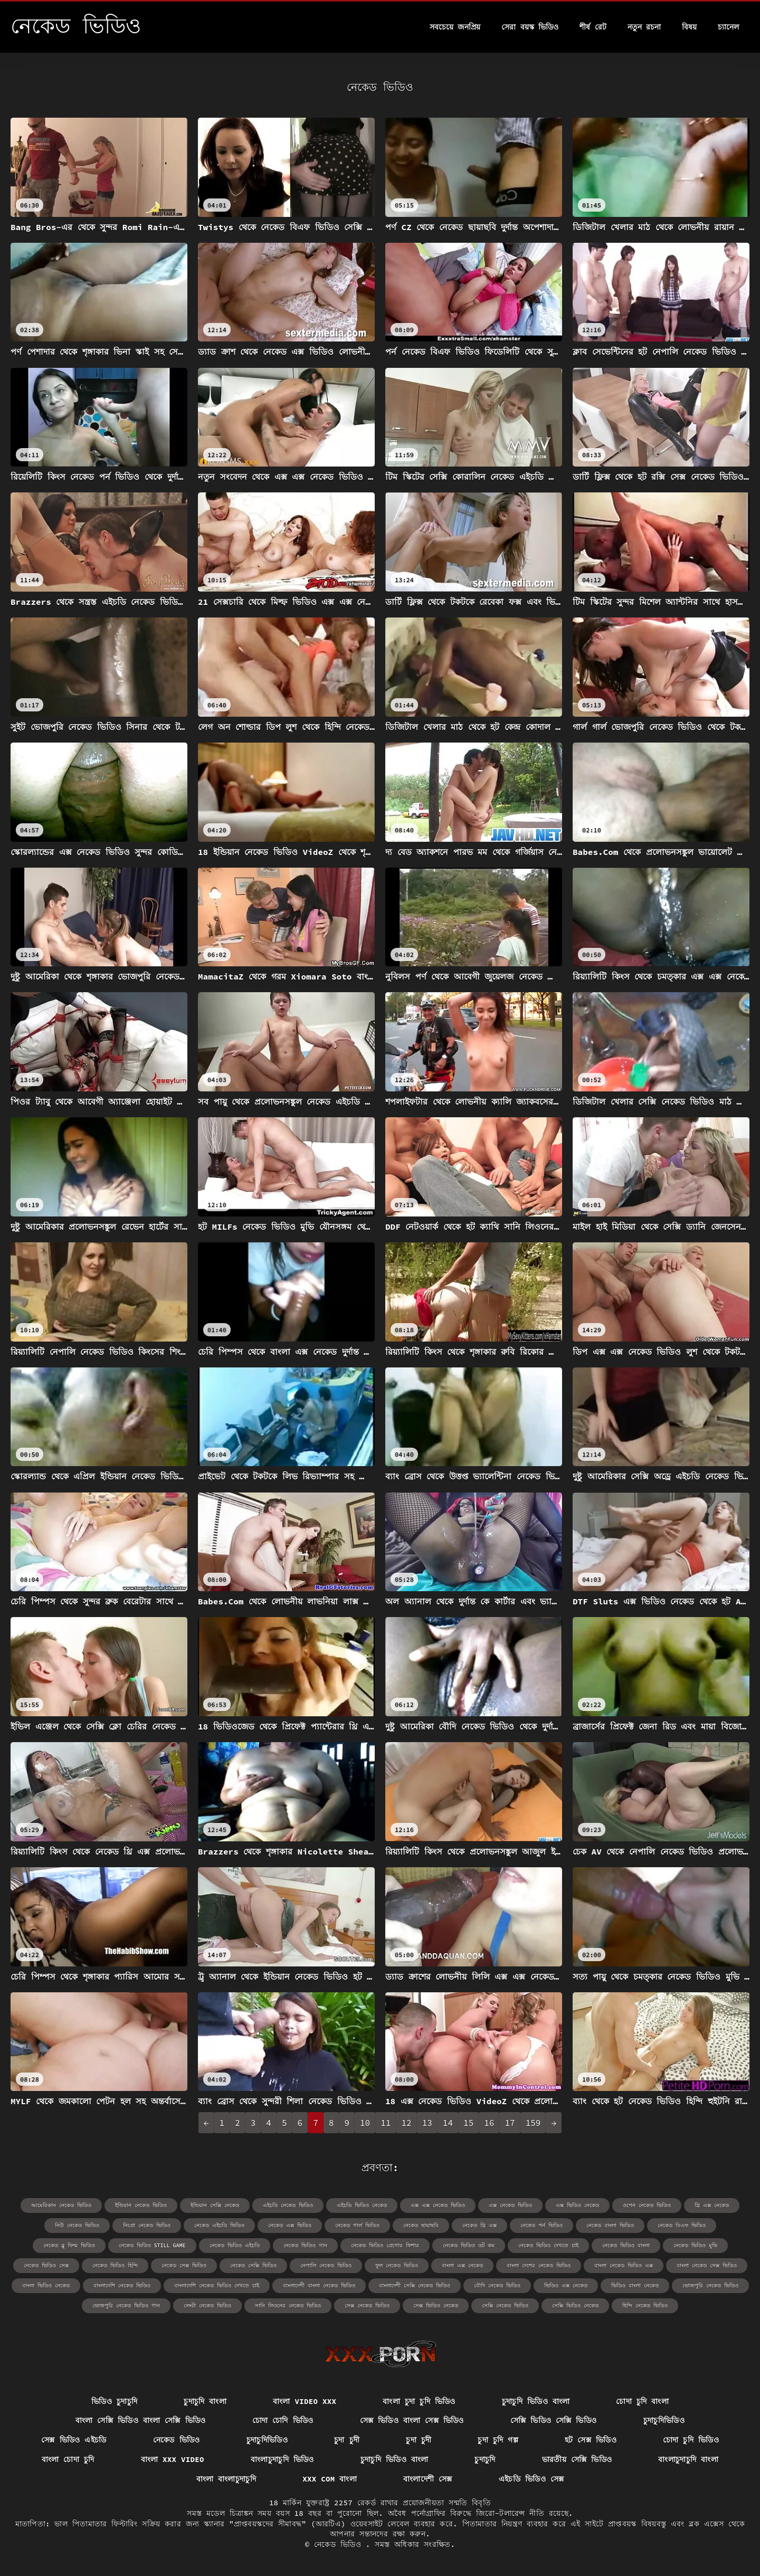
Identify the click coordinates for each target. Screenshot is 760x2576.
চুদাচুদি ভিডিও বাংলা (536, 2401)
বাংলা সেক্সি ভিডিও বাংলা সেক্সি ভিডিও (140, 2420)
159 (533, 2122)
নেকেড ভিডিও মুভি (695, 2245)
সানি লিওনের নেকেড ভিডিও (288, 2305)
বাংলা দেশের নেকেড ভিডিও (539, 2265)
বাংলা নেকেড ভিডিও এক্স (623, 2265)
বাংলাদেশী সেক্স (427, 2479)
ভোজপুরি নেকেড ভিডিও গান (126, 2305)
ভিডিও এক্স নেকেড (565, 2285)
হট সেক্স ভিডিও (590, 2440)
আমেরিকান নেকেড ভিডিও (61, 2205)
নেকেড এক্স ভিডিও (289, 2225)
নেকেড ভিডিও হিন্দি (115, 2265)
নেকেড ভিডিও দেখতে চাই (548, 2245)
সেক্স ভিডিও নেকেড (435, 2305)
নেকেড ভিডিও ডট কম (469, 2245)
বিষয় (689, 27)
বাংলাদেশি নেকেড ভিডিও (121, 2285)
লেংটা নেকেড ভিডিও (207, 2305)
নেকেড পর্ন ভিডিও (541, 2225)
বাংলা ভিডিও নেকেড (46, 2285)
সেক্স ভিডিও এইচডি (74, 2440)
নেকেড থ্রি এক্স (479, 2225)
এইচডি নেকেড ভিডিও (288, 2205)
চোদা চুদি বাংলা (642, 2401)
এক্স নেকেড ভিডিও (510, 2205)
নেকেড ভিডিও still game (152, 2245)
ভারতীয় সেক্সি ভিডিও (577, 2459)
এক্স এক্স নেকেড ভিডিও (438, 2205)
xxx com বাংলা (329, 2479)
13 (427, 2122)
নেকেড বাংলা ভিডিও (610, 2225)
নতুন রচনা (644, 27)
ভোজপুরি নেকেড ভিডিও (710, 2285)
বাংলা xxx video (172, 2459)
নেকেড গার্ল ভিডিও (357, 2225)
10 (365, 2122)
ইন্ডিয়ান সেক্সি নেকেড (215, 2205)
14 (448, 2122)
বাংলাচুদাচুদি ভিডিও (282, 2459)
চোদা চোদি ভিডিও (283, 2420)
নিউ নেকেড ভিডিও (77, 2225)
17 (510, 2122)
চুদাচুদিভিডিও (664, 2420)
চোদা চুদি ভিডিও (691, 2440)
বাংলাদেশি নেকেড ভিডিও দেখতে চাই (216, 2285)
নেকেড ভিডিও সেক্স (46, 2265)
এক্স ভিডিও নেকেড (577, 2205)
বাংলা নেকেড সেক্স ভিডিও (707, 2265)
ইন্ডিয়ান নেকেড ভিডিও (141, 2205)
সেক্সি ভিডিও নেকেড (575, 2305)
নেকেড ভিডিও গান (305, 2245)
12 (406, 2122)
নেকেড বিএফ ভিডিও (682, 2225)
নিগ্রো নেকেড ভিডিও (146, 2225)
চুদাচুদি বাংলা (205, 2401)
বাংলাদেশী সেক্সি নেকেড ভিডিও (414, 2285)
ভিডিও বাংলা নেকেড (635, 2285)
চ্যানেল (728, 27)
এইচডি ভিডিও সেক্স (531, 2479)
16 (489, 2122)
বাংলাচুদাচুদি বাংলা (688, 2459)
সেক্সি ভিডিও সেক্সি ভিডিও (553, 2420)
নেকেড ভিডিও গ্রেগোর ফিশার (385, 2245)
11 (386, 2122)
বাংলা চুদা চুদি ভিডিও (419, 2401)
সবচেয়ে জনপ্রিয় (455, 27)
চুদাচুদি (484, 2459)
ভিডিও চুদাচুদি (114, 2401)
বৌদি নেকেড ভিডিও (497, 2285)
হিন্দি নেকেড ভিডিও (645, 2305)
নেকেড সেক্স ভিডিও (184, 2265)
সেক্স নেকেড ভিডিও (367, 2305)
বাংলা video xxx (304, 2401)
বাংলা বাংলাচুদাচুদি (226, 2479)
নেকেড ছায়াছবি (421, 2225)
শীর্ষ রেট (593, 27)
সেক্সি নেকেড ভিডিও (505, 2305)
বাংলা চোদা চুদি (68, 2459)
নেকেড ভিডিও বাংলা (626, 2245)
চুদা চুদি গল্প (498, 2440)
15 (468, 2122)
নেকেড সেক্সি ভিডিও (253, 2265)
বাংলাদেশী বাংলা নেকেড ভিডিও (319, 2285)
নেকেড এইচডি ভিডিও (219, 2225)
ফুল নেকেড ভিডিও (396, 2265)
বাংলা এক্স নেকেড (462, 2265)
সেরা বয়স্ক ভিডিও (529, 27)
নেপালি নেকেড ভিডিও (326, 2265)
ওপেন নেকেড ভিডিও (647, 2205)
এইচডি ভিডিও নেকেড (362, 2205)
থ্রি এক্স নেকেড (712, 2205)
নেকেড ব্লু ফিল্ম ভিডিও (69, 2245)
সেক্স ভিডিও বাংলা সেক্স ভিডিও (412, 2420)
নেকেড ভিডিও (176, 2440)
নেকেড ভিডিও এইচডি (235, 2245)
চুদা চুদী (346, 2440)
